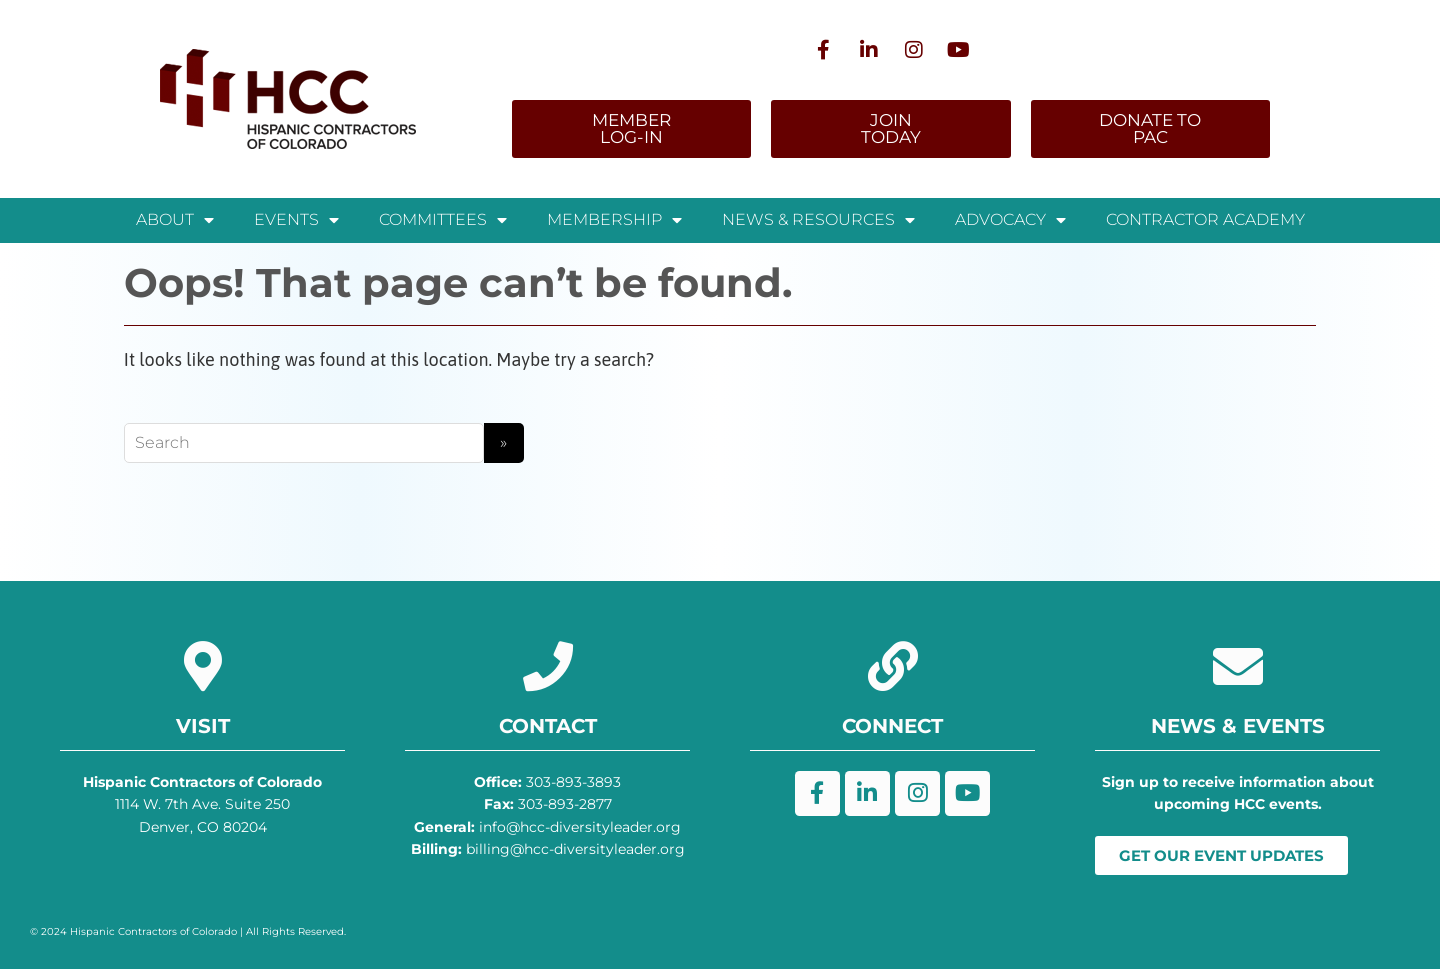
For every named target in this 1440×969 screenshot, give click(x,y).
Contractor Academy (1205, 219)
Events (296, 220)
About (175, 220)
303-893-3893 (547, 782)
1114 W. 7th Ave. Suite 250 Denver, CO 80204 (202, 804)
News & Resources (818, 220)
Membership (614, 220)
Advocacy (1010, 220)
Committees (443, 220)
